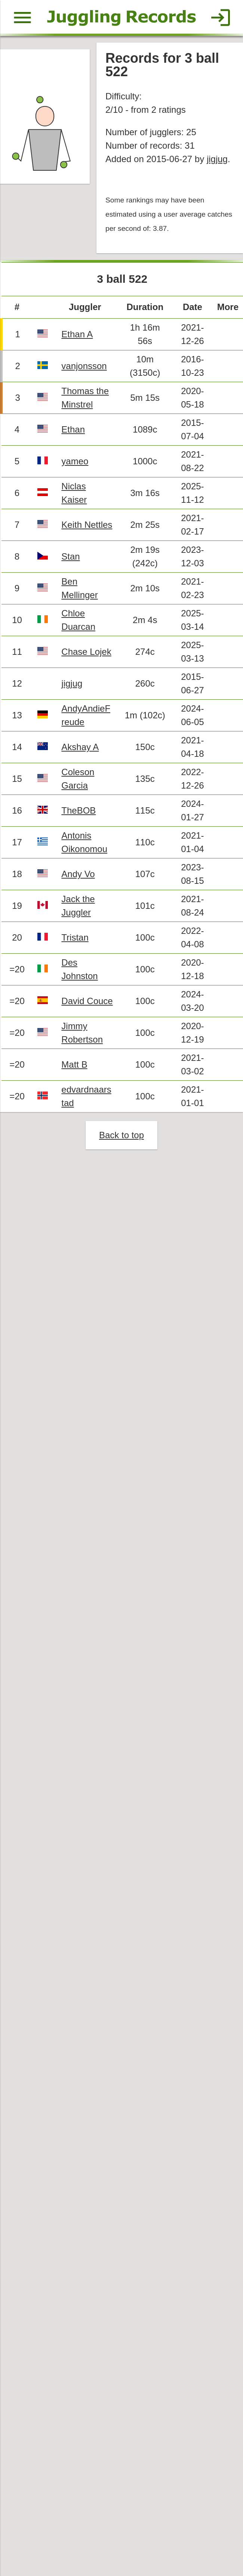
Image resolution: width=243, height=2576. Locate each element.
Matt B (74, 1066)
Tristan (75, 939)
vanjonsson (84, 366)
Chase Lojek (87, 653)
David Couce (87, 1002)
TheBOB (79, 811)
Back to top (121, 1136)
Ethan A (77, 334)
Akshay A (80, 748)
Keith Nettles (87, 525)
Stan (71, 557)
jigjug (217, 159)
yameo (75, 462)
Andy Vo (78, 875)
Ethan (73, 430)
